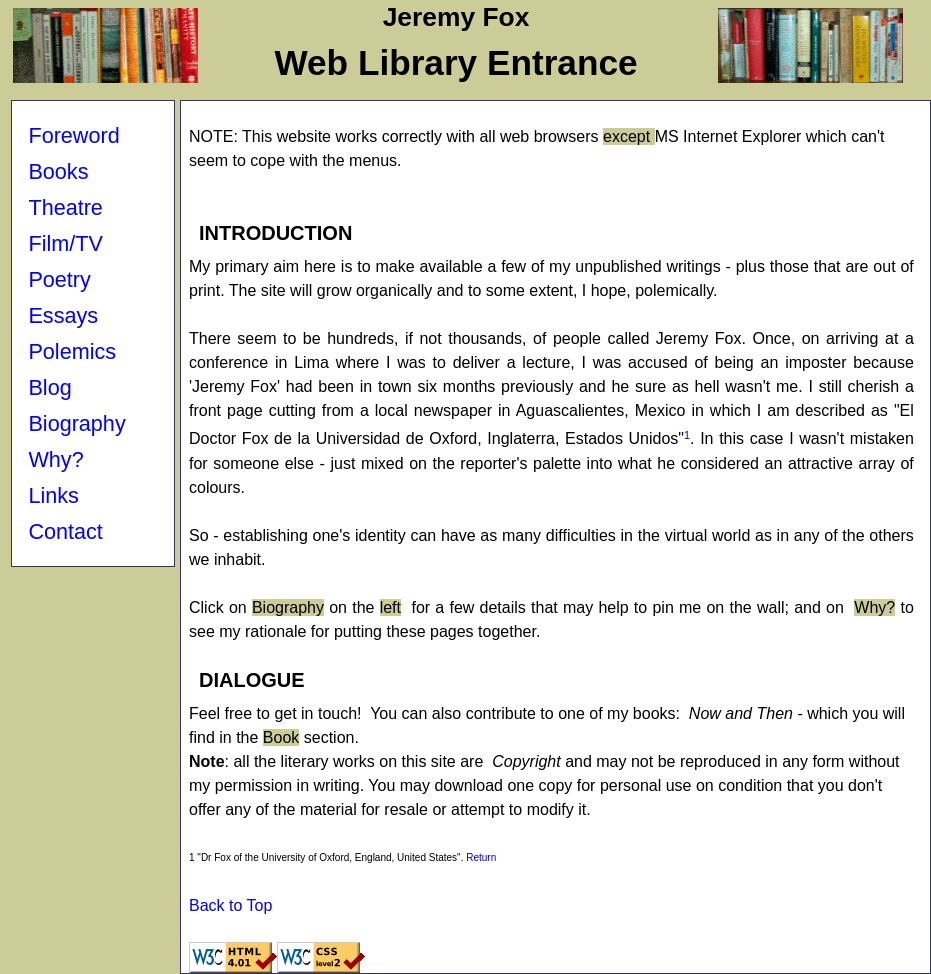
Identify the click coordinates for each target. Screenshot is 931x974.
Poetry (59, 279)
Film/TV (65, 243)
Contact (65, 531)
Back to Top (230, 905)
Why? (55, 459)
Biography (76, 423)
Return (481, 857)
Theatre (65, 207)
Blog (49, 387)
